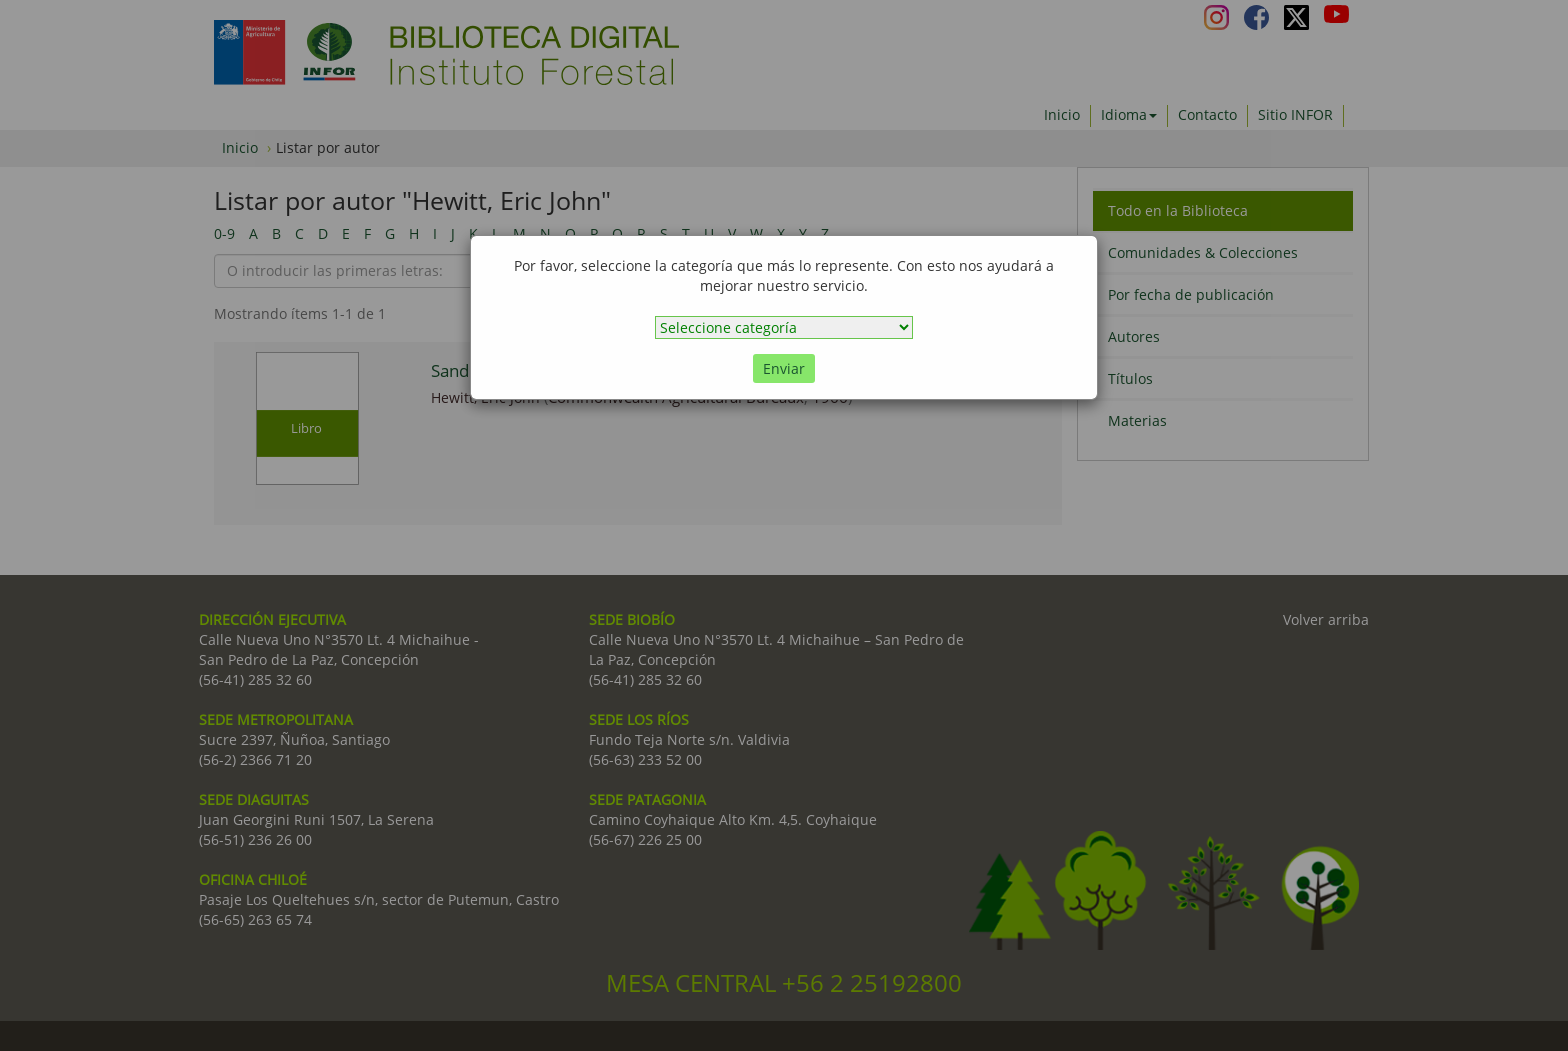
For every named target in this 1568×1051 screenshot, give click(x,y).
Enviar (784, 368)
